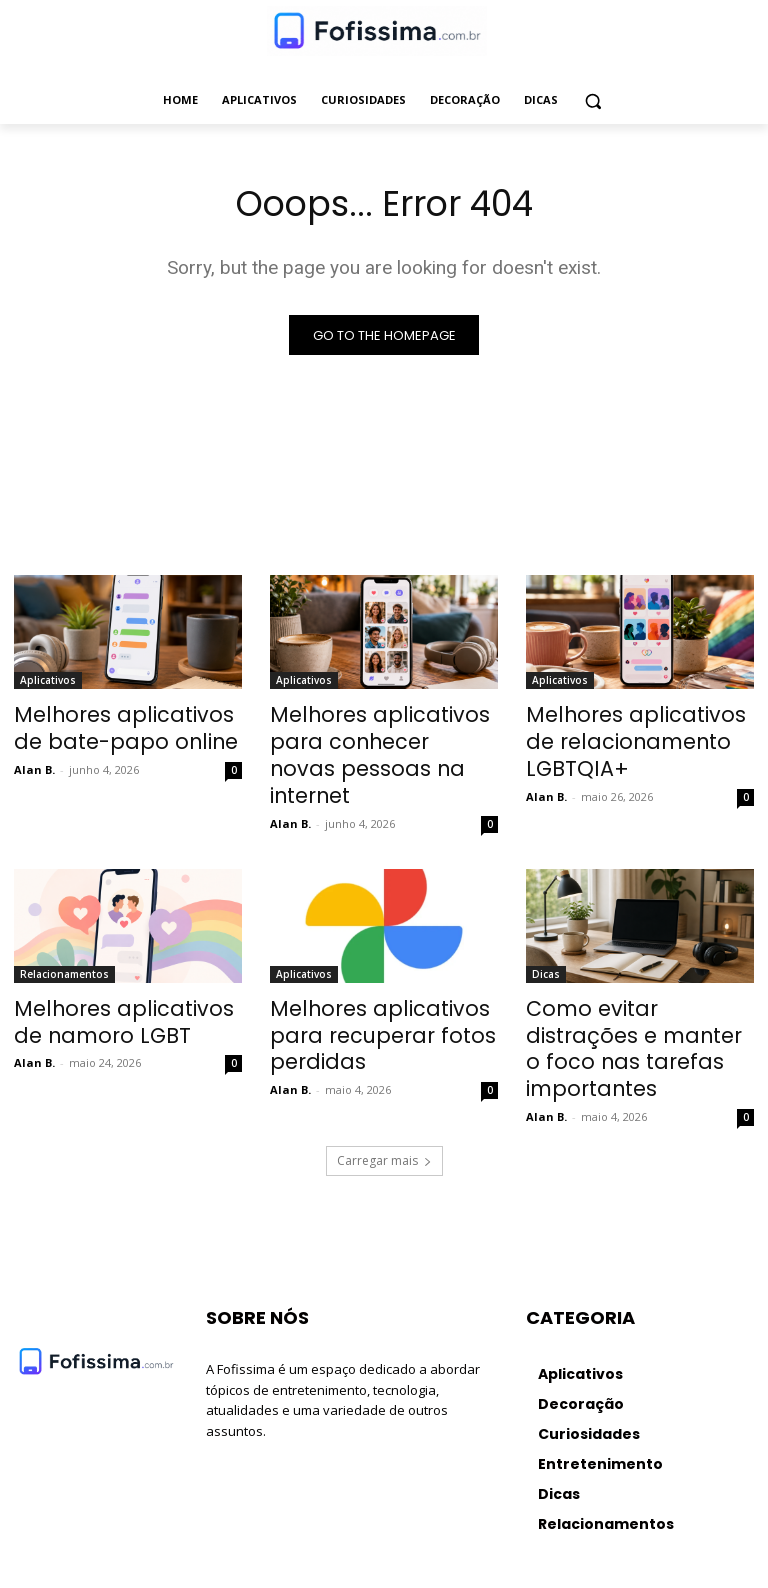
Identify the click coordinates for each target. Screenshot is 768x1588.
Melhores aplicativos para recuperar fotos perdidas (381, 981)
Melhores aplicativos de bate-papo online (116, 729)
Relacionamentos (64, 937)
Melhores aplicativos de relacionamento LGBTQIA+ (639, 729)
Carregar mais (384, 1082)
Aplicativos (48, 685)
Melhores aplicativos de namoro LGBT (116, 981)
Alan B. (34, 764)
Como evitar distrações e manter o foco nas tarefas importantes (636, 992)
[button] (593, 100)
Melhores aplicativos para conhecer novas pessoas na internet (381, 740)
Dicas (546, 937)
